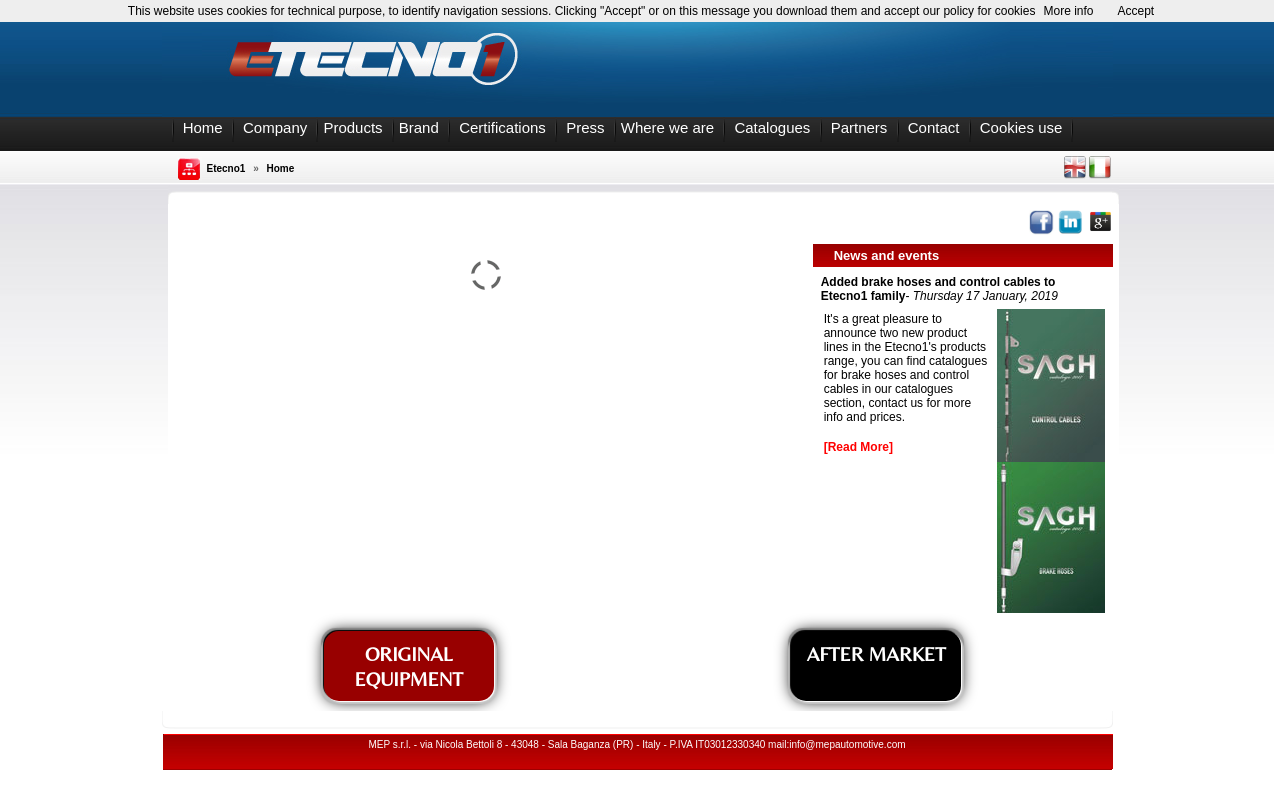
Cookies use (1021, 127)
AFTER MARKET (876, 653)
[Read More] (858, 447)
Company (275, 127)
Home (203, 127)
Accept (1136, 11)
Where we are (667, 127)
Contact (934, 127)
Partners (859, 127)
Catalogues (772, 127)
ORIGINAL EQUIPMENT (408, 666)
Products (352, 127)
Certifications (502, 127)
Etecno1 (226, 168)
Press (585, 127)
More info (1068, 11)
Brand (419, 127)
